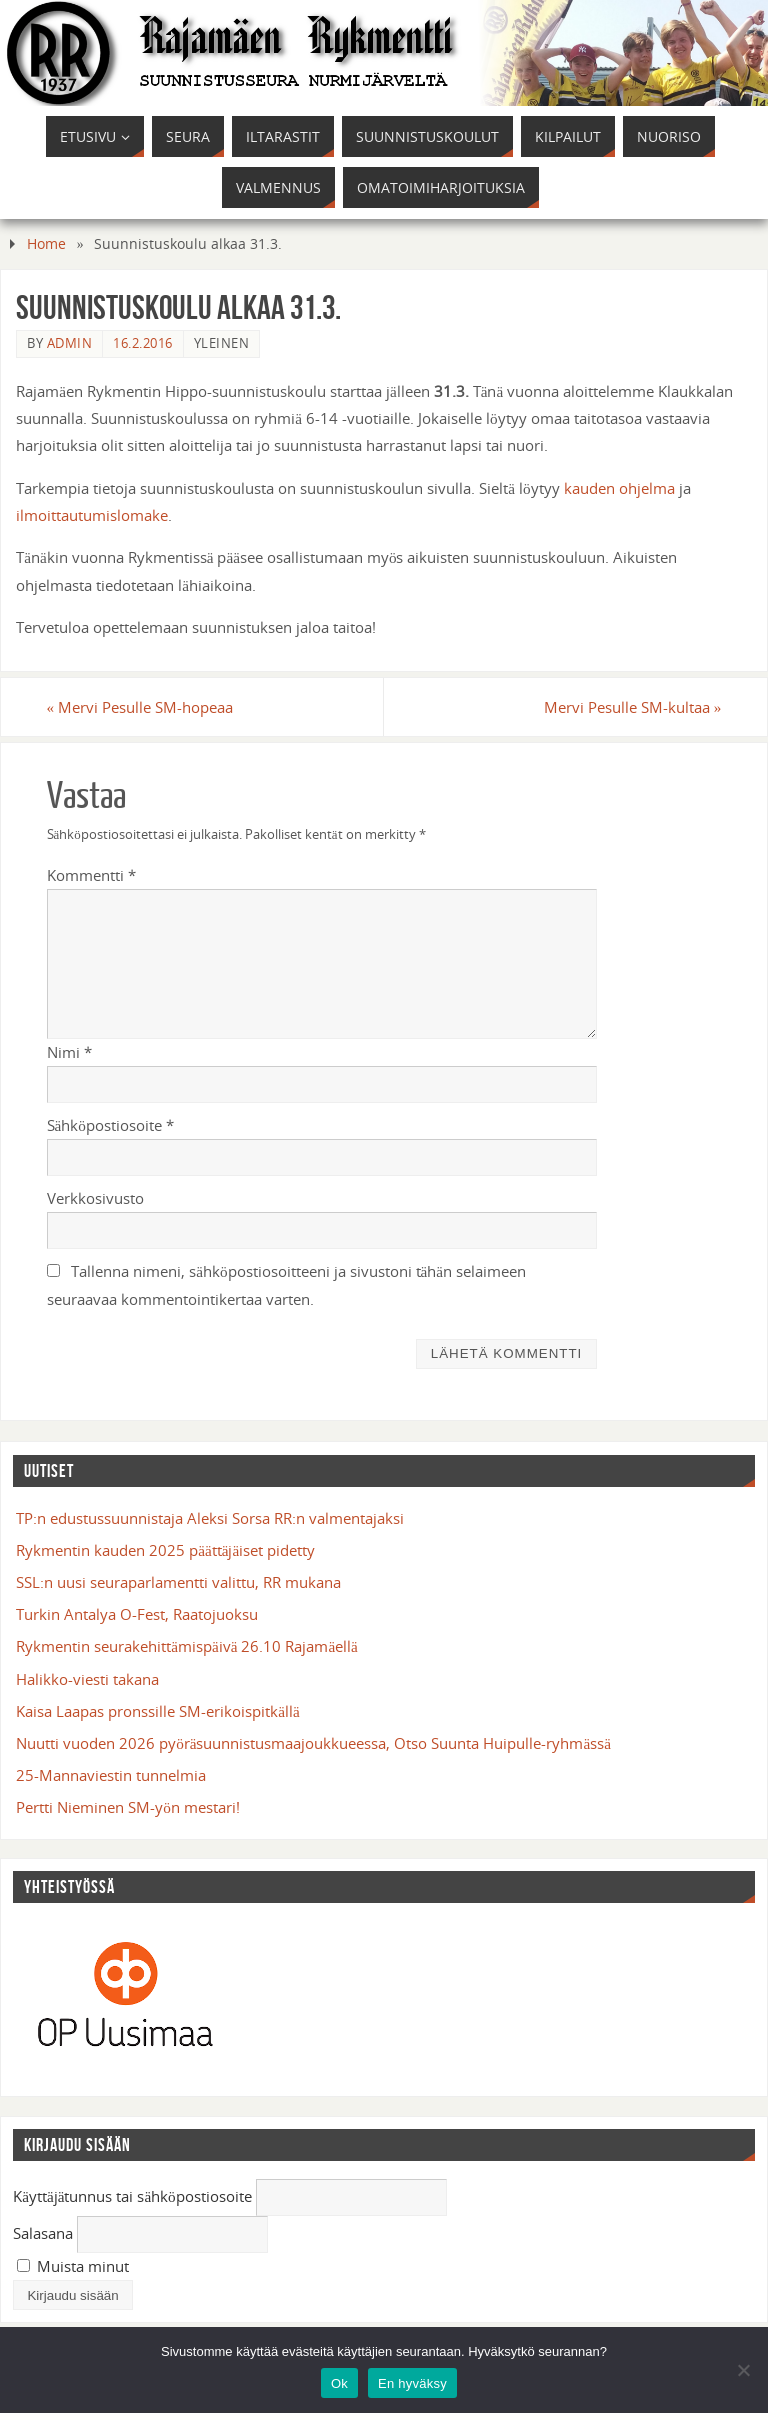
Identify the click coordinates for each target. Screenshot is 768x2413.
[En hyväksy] (743, 2370)
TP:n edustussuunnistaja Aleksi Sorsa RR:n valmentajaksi (210, 1518)
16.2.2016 (143, 343)
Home (46, 243)
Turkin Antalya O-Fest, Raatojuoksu (137, 1614)
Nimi (69, 1052)
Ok (339, 2383)
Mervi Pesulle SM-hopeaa (140, 707)
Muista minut (73, 2266)
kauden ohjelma (619, 488)
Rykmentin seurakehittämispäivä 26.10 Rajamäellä (187, 1646)
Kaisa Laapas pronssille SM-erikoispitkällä (157, 1711)
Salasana (43, 2233)
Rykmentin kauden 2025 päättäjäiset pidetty (165, 1550)
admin (70, 343)
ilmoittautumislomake (92, 515)
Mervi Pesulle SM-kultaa (633, 707)
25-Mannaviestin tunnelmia (111, 1775)
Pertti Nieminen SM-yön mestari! (128, 1807)
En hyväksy (412, 2383)
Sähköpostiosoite (110, 1125)
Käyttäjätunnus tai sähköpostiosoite (132, 2196)
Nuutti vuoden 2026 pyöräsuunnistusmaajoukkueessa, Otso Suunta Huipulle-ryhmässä (313, 1743)
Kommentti (91, 875)
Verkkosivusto (95, 1198)
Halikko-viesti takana (87, 1679)
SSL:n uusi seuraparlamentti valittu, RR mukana (178, 1582)
